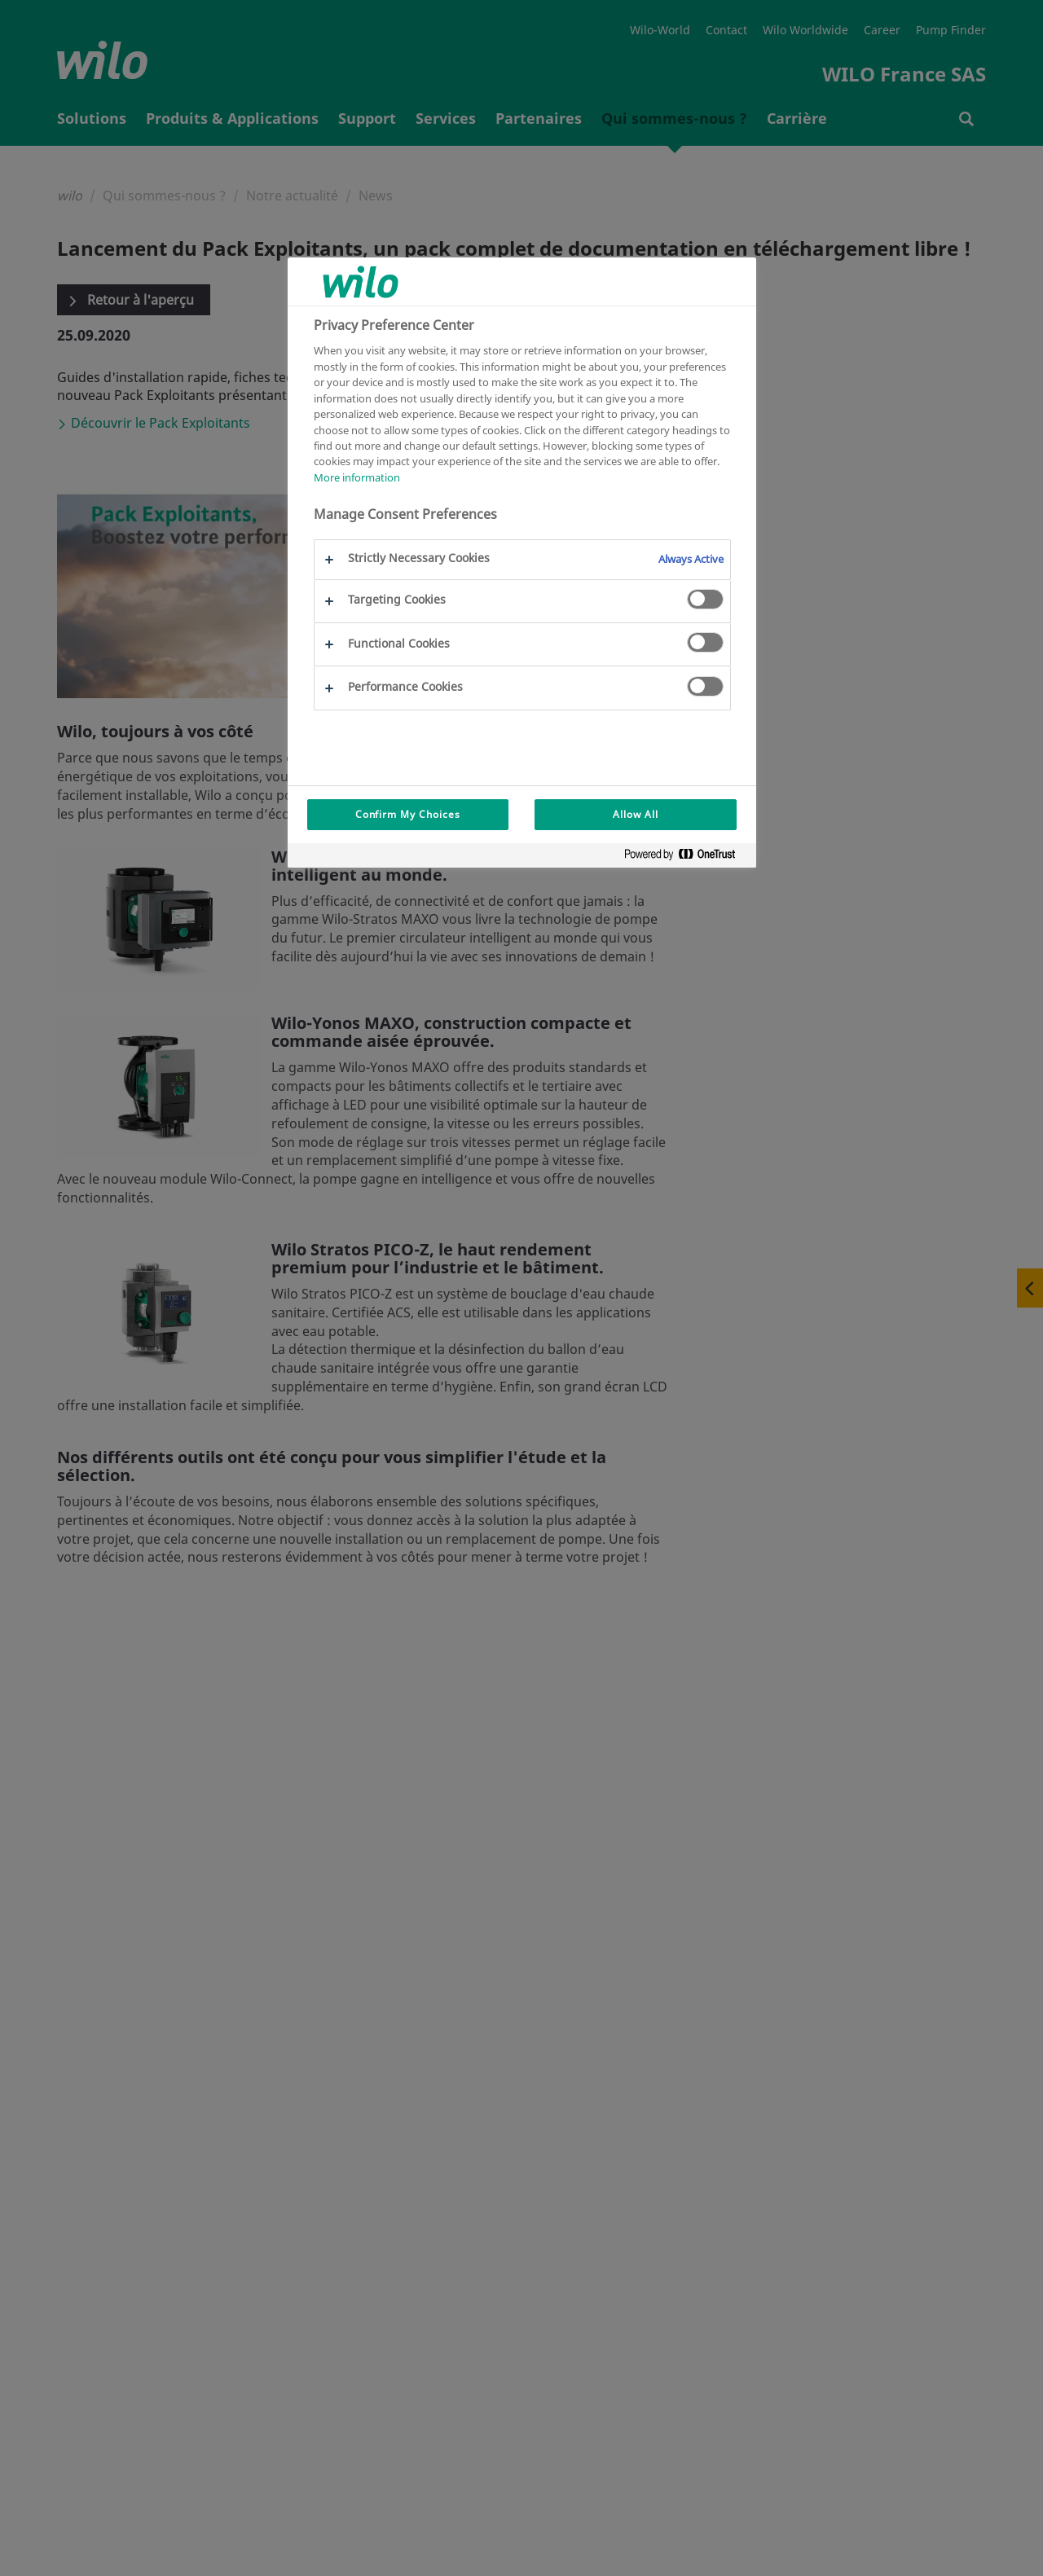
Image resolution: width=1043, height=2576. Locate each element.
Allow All (635, 814)
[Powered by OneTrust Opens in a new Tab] (686, 857)
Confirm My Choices (407, 814)
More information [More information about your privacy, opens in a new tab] (357, 477)
